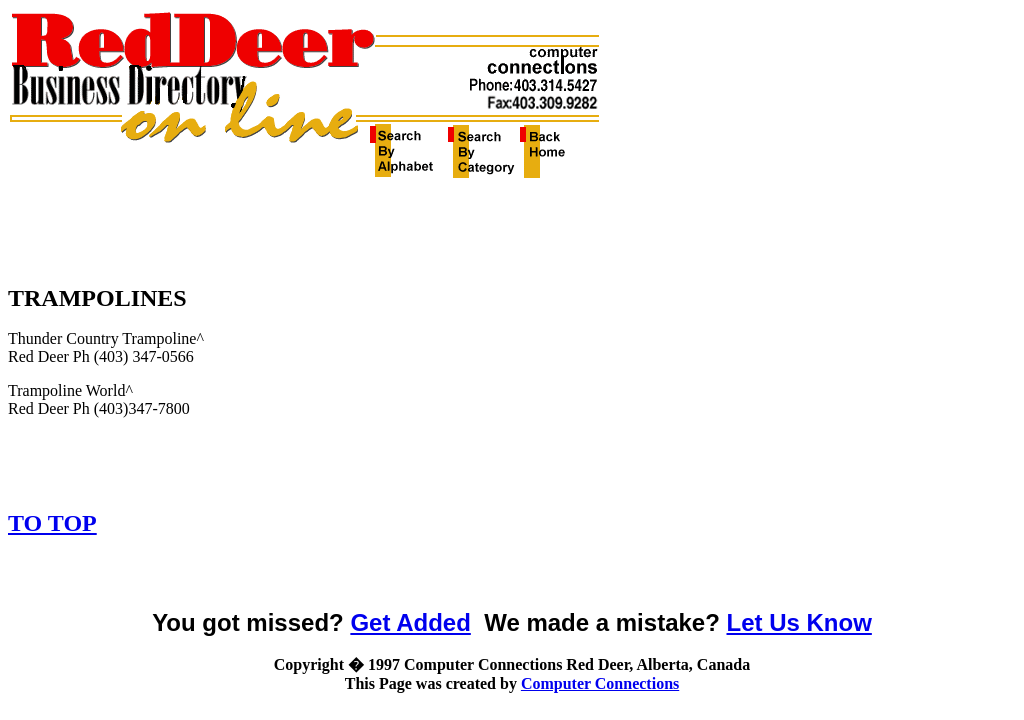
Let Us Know (799, 622)
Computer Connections (600, 683)
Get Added (410, 622)
